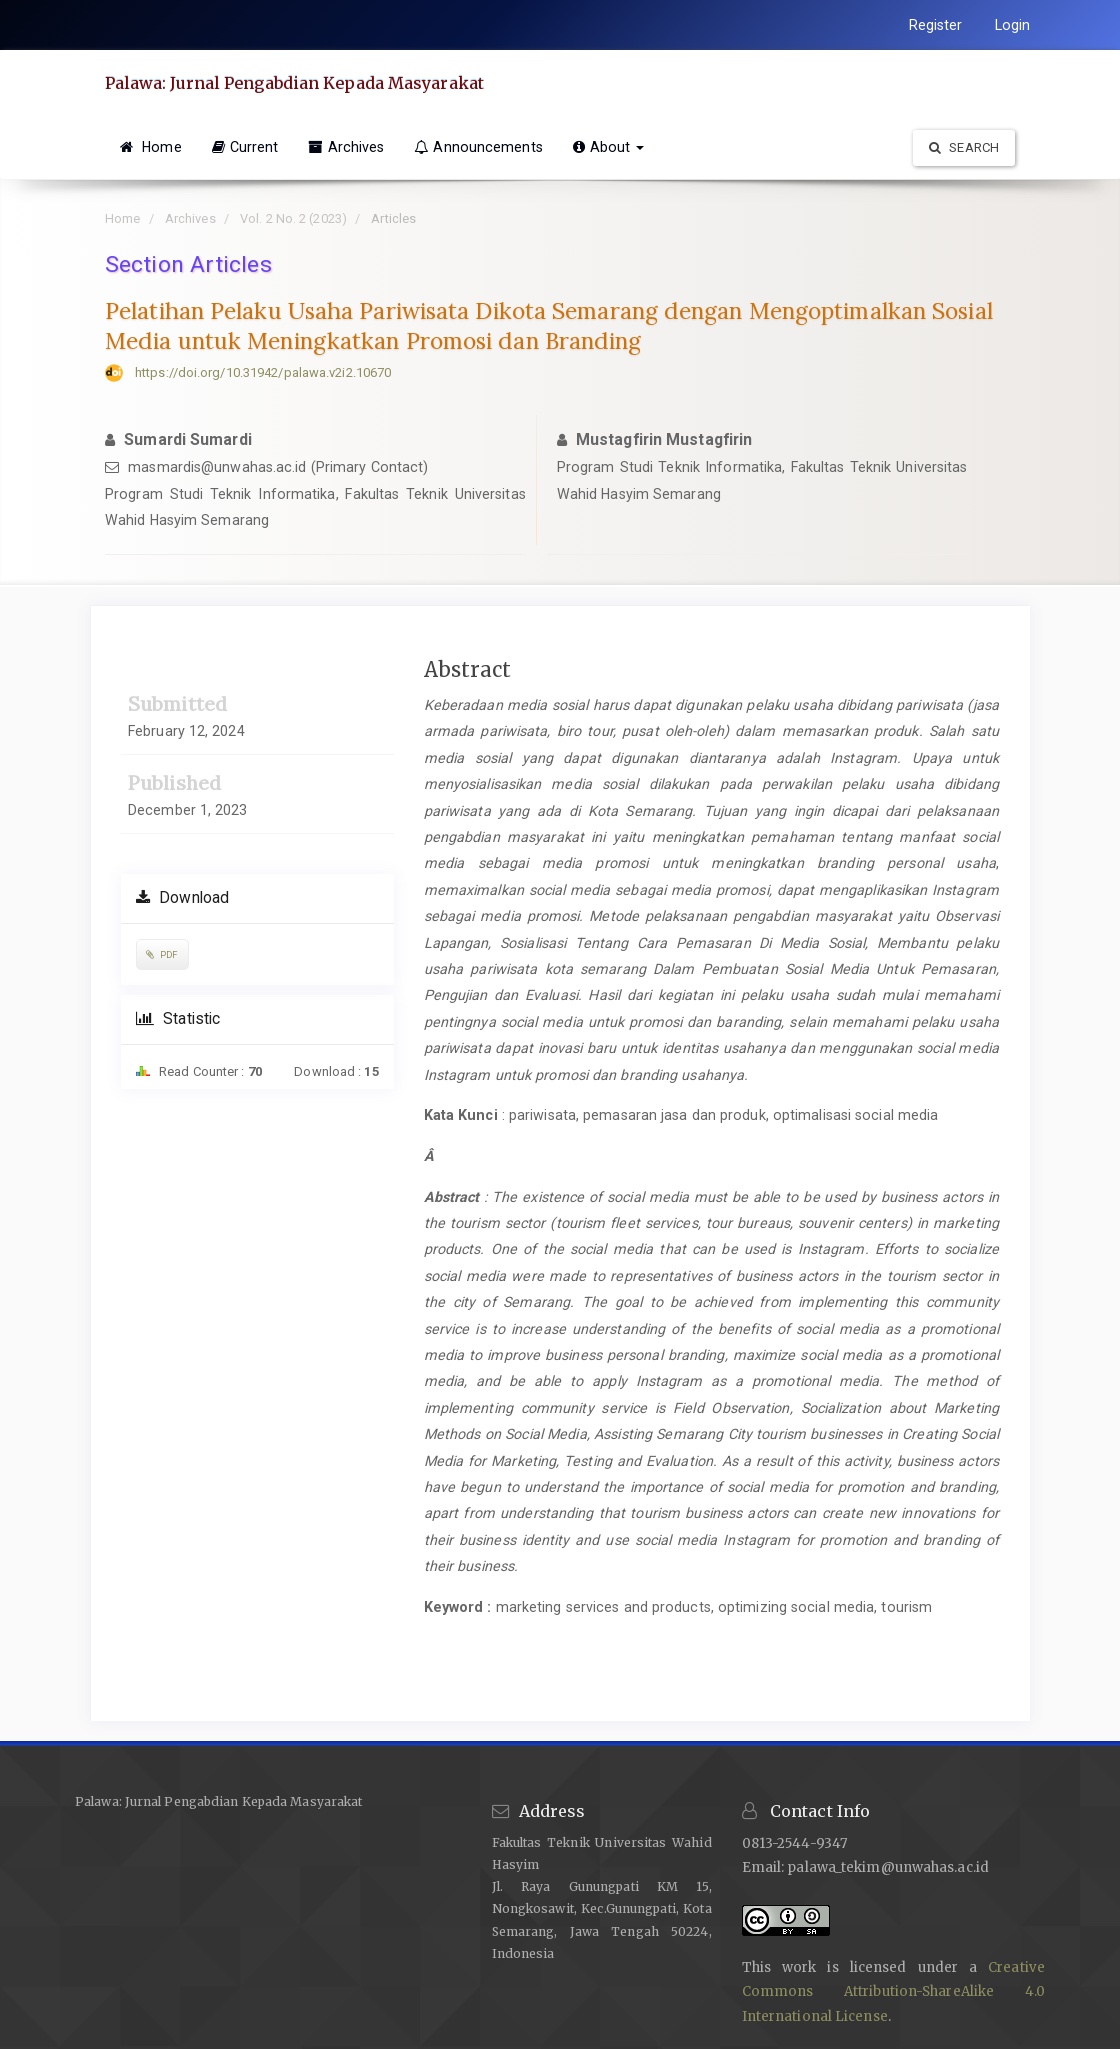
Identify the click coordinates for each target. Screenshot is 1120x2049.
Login (1013, 25)
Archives (346, 147)
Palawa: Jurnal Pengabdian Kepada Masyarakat (294, 83)
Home (151, 147)
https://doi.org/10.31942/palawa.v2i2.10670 (263, 372)
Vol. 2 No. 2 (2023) (293, 218)
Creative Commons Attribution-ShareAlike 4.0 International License (893, 1992)
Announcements (478, 147)
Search (964, 147)
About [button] (609, 147)
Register (936, 25)
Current (245, 147)
